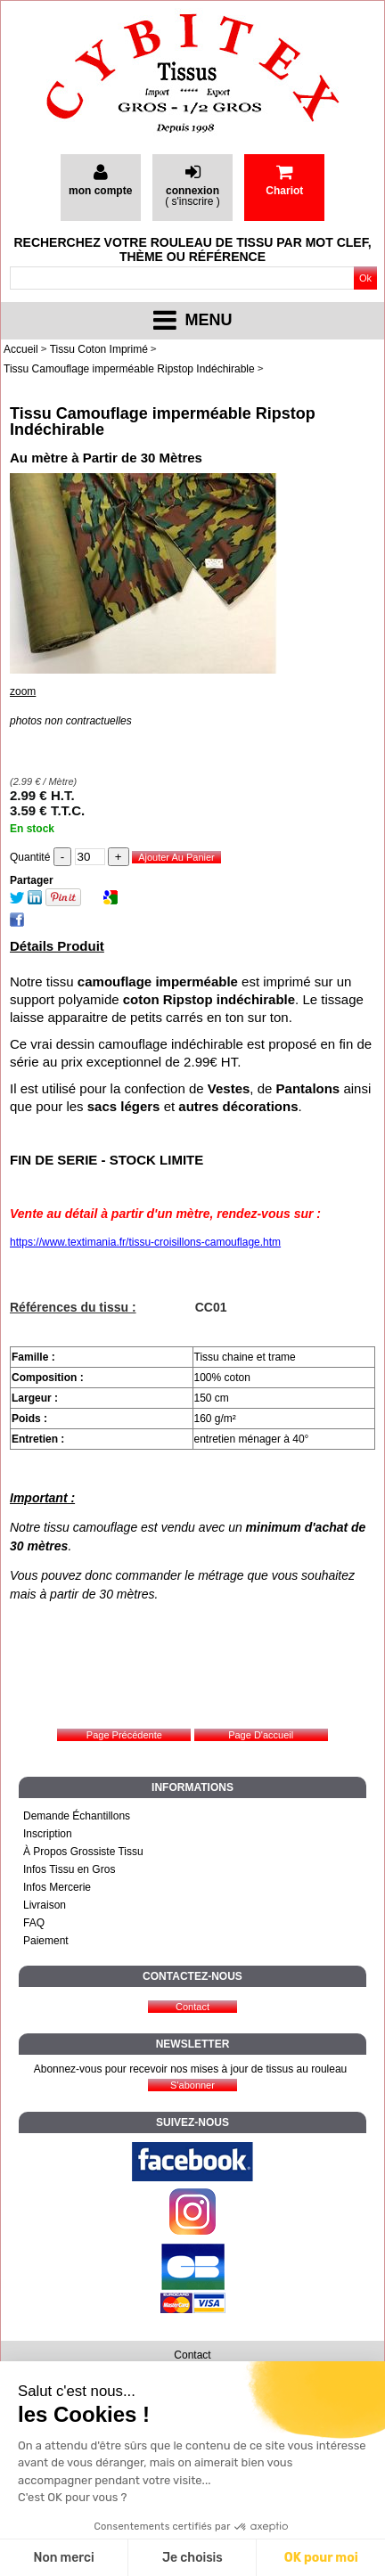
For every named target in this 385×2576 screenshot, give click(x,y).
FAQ (34, 1923)
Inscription (47, 1834)
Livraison (44, 1905)
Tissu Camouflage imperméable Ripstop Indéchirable (162, 421)
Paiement (46, 1940)
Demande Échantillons (76, 1816)
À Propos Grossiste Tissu (83, 1851)
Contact (192, 2355)
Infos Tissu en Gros (69, 1869)
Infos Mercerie (57, 1887)
